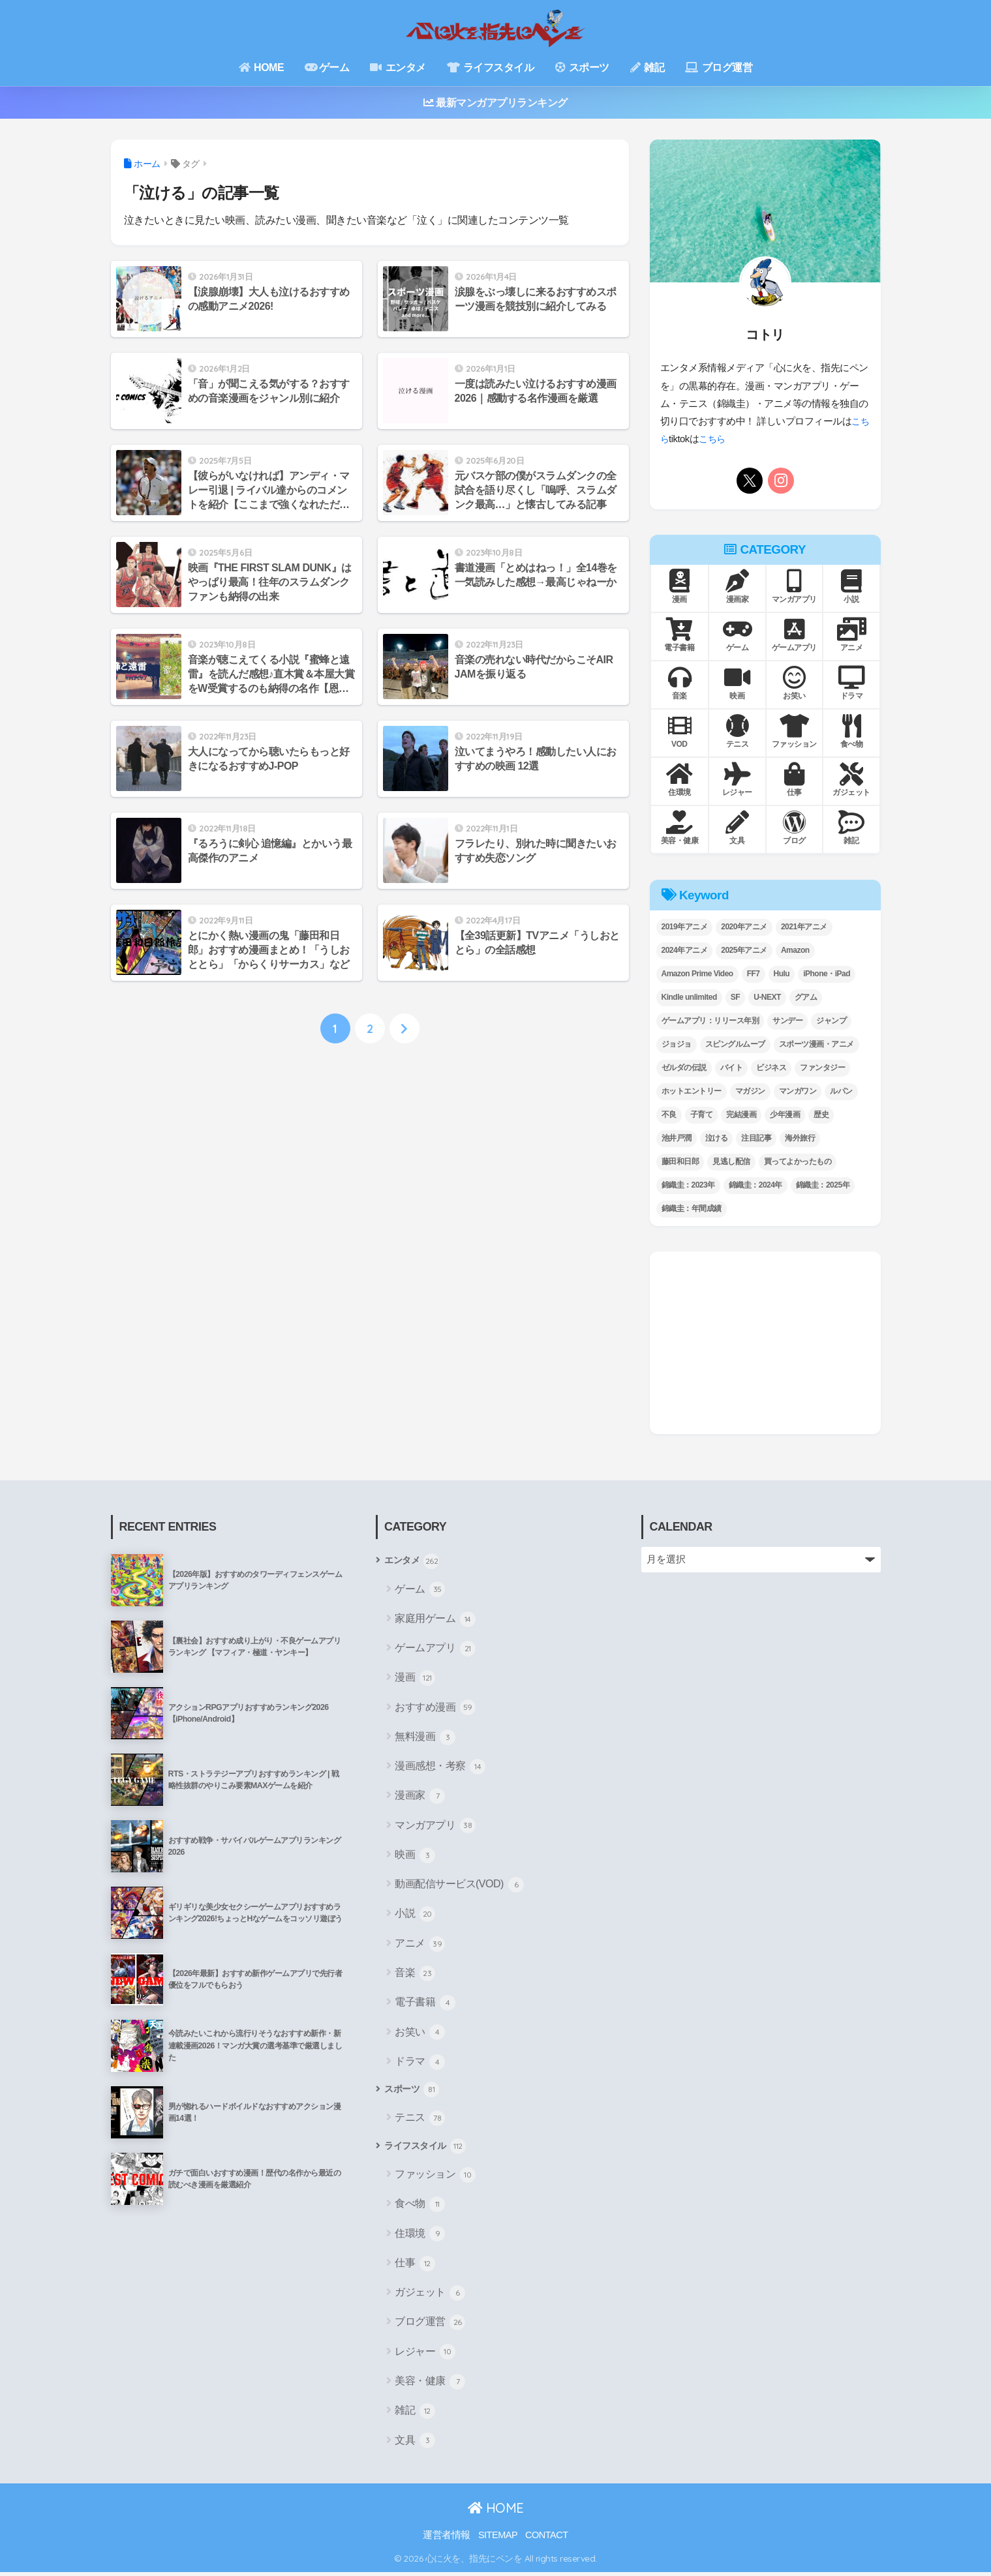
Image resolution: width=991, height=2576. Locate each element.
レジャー (425, 2355)
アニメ (420, 1945)
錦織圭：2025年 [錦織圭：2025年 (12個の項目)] (822, 1185)
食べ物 (420, 2208)
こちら (723, 439)
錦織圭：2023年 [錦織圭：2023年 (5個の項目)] (688, 1185)
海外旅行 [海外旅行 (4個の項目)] (800, 1138)
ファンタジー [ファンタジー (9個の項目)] (822, 1067)
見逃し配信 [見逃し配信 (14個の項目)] (731, 1161)
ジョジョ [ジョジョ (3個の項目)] (677, 1044)
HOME (261, 67)
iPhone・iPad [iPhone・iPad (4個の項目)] (826, 973)
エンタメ (397, 67)
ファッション (435, 2178)
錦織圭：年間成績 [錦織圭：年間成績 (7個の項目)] (692, 1208)
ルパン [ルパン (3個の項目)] (841, 1091)
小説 (415, 1915)
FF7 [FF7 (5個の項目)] (753, 973)
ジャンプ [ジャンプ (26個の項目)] (831, 1020)
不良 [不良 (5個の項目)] (669, 1114)
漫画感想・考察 (440, 1768)
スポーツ (582, 67)
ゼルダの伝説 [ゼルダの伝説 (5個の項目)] (684, 1067)
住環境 (420, 2237)
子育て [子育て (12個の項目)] (701, 1114)
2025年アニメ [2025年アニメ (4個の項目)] (744, 950)
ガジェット (430, 2296)
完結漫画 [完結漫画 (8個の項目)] (741, 1114)
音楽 (415, 1975)
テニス (420, 2121)
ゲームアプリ (435, 1650)
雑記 (647, 67)
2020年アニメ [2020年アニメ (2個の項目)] (744, 926)
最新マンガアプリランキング (495, 102)
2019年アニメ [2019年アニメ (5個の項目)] (685, 926)
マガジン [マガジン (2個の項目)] (750, 1091)
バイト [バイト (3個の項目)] (731, 1067)
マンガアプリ (435, 1827)
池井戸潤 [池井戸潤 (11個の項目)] (677, 1138)
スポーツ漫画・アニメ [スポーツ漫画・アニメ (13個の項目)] (816, 1044)
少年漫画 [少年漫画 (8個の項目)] (785, 1114)
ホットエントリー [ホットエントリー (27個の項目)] (692, 1091)
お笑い (420, 2033)
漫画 (415, 1679)
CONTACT (546, 2538)
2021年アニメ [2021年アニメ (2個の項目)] (804, 926)
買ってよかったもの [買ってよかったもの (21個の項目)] (798, 1161)
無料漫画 (425, 1738)
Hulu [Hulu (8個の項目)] (782, 973)
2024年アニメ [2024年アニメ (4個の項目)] (685, 950)
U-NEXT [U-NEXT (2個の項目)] (767, 997)
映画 (415, 1857)
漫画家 (420, 1797)
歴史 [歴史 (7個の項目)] (821, 1114)
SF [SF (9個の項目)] (735, 997)
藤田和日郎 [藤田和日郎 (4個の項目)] (680, 1161)
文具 (415, 2444)
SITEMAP (497, 2538)
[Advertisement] (765, 1342)
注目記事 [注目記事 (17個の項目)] (756, 1138)
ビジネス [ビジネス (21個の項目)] (771, 1067)
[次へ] (404, 1030)
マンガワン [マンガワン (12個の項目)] (798, 1091)
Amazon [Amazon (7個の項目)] (795, 950)
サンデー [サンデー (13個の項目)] (787, 1020)
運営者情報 (446, 2538)
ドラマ (420, 2063)
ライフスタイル (490, 67)
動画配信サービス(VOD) (459, 1886)
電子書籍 (425, 2004)
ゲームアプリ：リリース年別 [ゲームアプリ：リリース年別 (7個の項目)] (710, 1020)
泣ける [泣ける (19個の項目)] (716, 1138)
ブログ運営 (718, 67)
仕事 (415, 2267)
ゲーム (327, 67)
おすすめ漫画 (435, 1708)
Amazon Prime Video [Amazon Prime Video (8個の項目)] (697, 973)
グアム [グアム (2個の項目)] (806, 997)
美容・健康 (430, 2385)
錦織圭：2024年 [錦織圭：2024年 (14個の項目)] (755, 1185)
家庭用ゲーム (435, 1620)
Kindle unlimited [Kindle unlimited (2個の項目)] (689, 997)
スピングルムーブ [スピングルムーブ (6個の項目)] (735, 1044)
